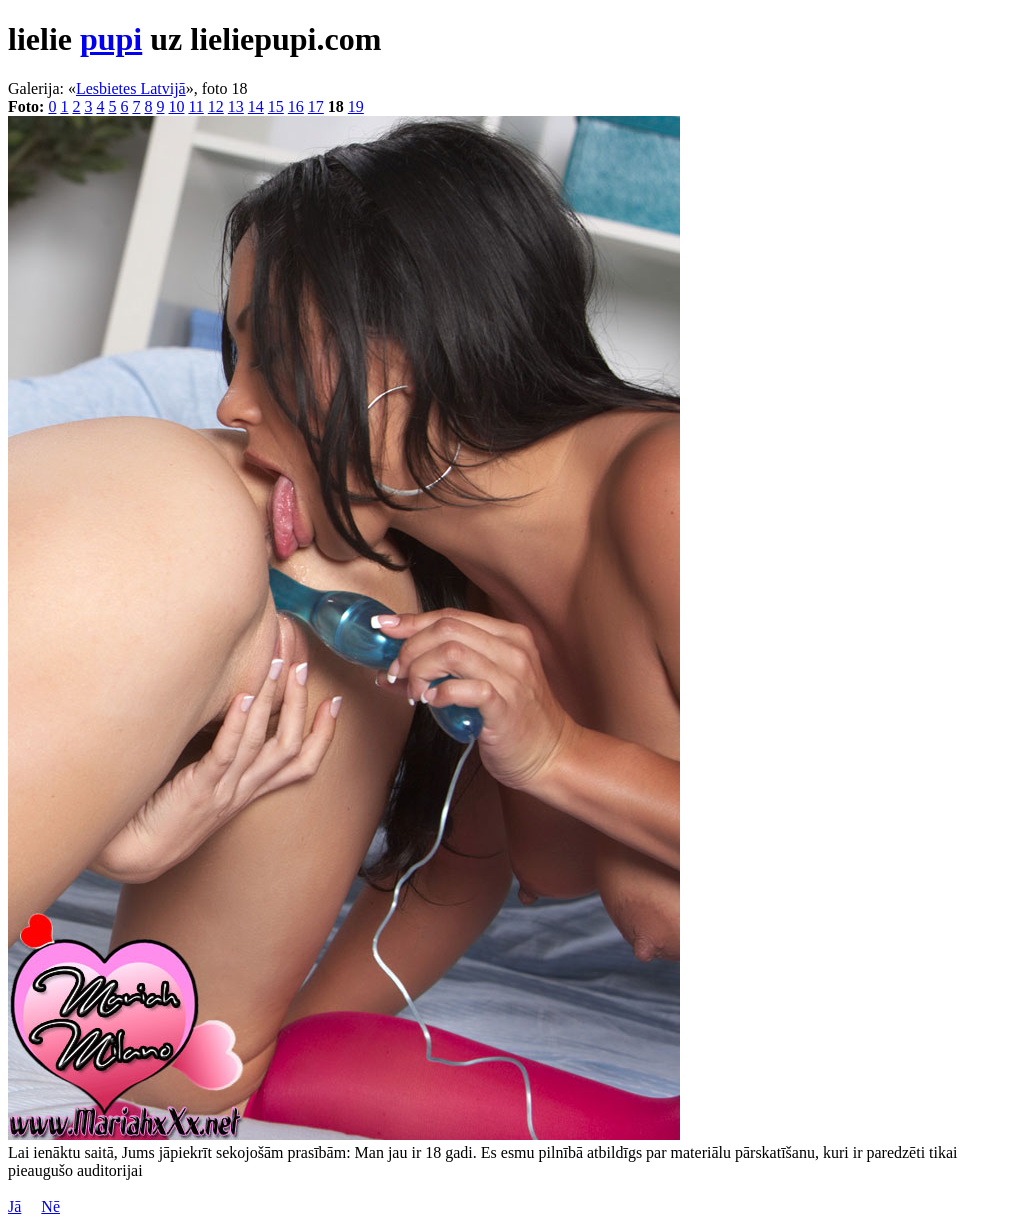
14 (256, 106)
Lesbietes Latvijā (131, 88)
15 (276, 106)
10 (176, 106)
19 (356, 106)
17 (316, 106)
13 (236, 106)
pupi (111, 39)
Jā (14, 1206)
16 (296, 106)
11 (195, 106)
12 (216, 106)
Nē (50, 1206)
